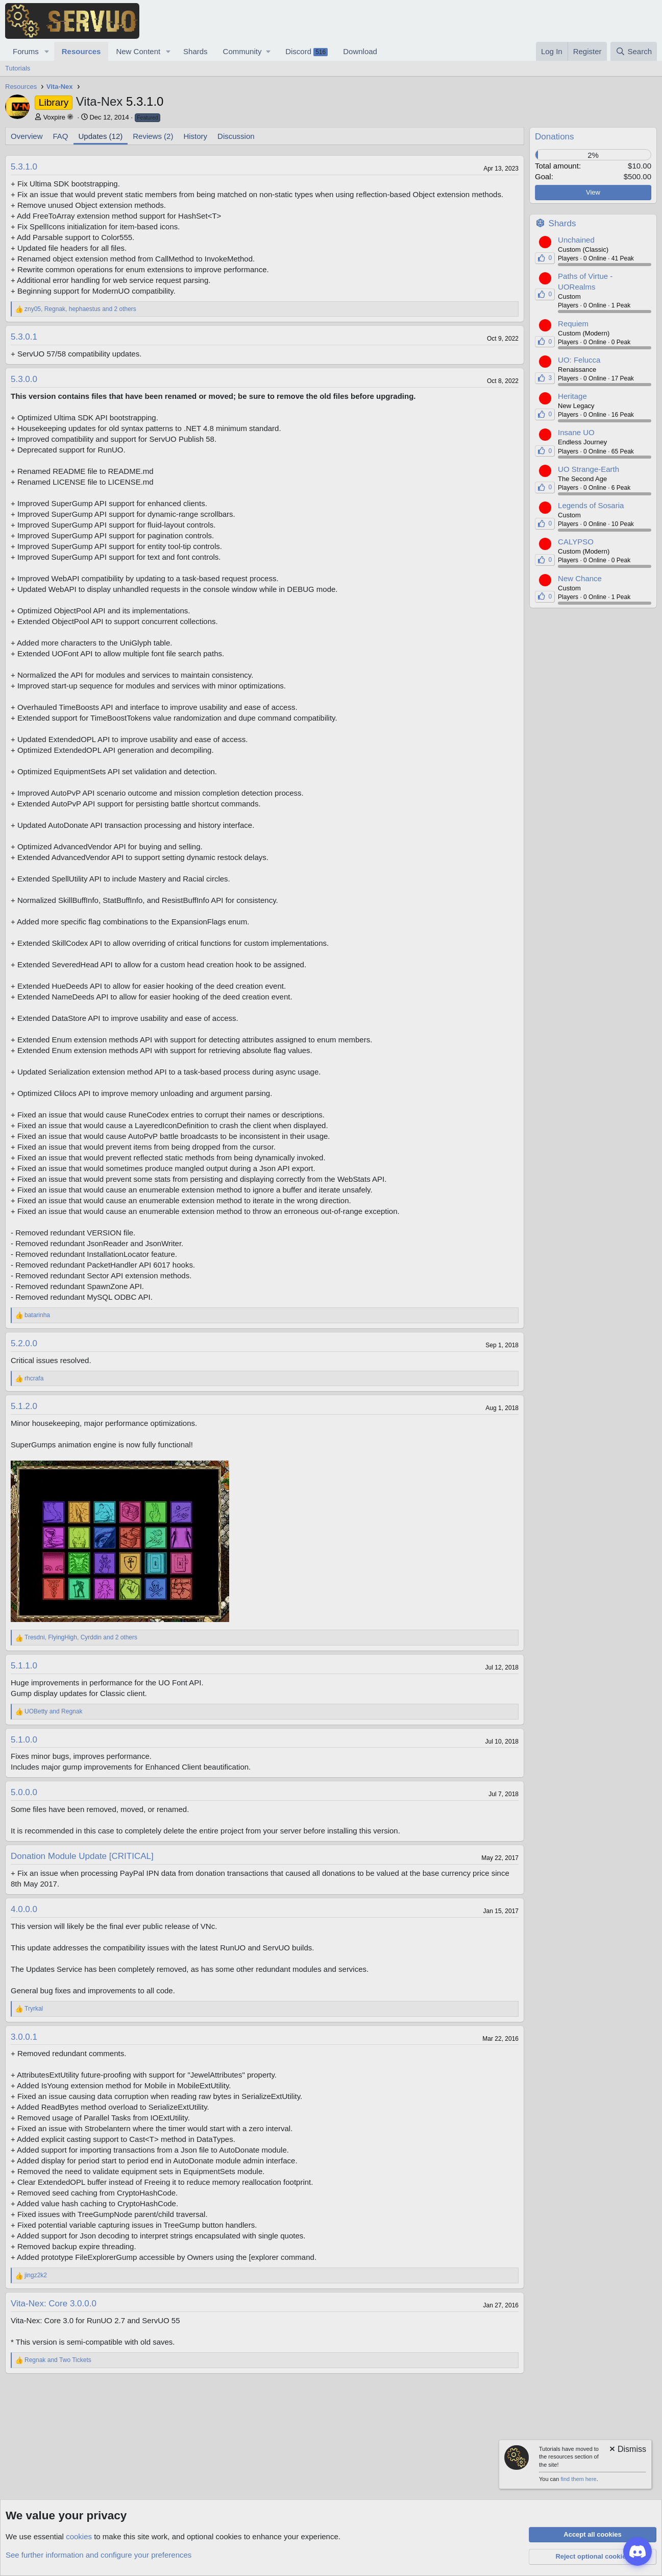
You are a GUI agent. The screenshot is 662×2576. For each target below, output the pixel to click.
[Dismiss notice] (627, 2450)
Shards (195, 51)
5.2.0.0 (24, 1343)
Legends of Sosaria (591, 505)
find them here (578, 2479)
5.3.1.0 (24, 167)
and (53, 1711)
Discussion (236, 136)
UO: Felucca (579, 359)
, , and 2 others (80, 309)
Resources (81, 51)
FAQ (60, 136)
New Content (138, 51)
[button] (47, 51)
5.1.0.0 (24, 1740)
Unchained (576, 239)
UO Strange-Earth (588, 469)
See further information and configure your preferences (98, 2554)
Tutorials (17, 68)
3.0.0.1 (24, 2037)
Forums (26, 51)
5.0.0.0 (24, 1792)
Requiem (573, 323)
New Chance (580, 578)
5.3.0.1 (24, 337)
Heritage (572, 396)
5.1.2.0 (24, 1406)
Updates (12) (101, 136)
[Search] (633, 51)
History (195, 136)
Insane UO (576, 432)
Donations (554, 136)
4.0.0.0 (24, 1909)
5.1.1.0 (24, 1666)
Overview (27, 136)
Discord (306, 51)
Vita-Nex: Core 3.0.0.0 (53, 2303)
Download (360, 51)
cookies (79, 2536)
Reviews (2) (153, 136)
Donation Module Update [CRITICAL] (82, 1856)
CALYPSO (576, 541)
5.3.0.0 (24, 379)
